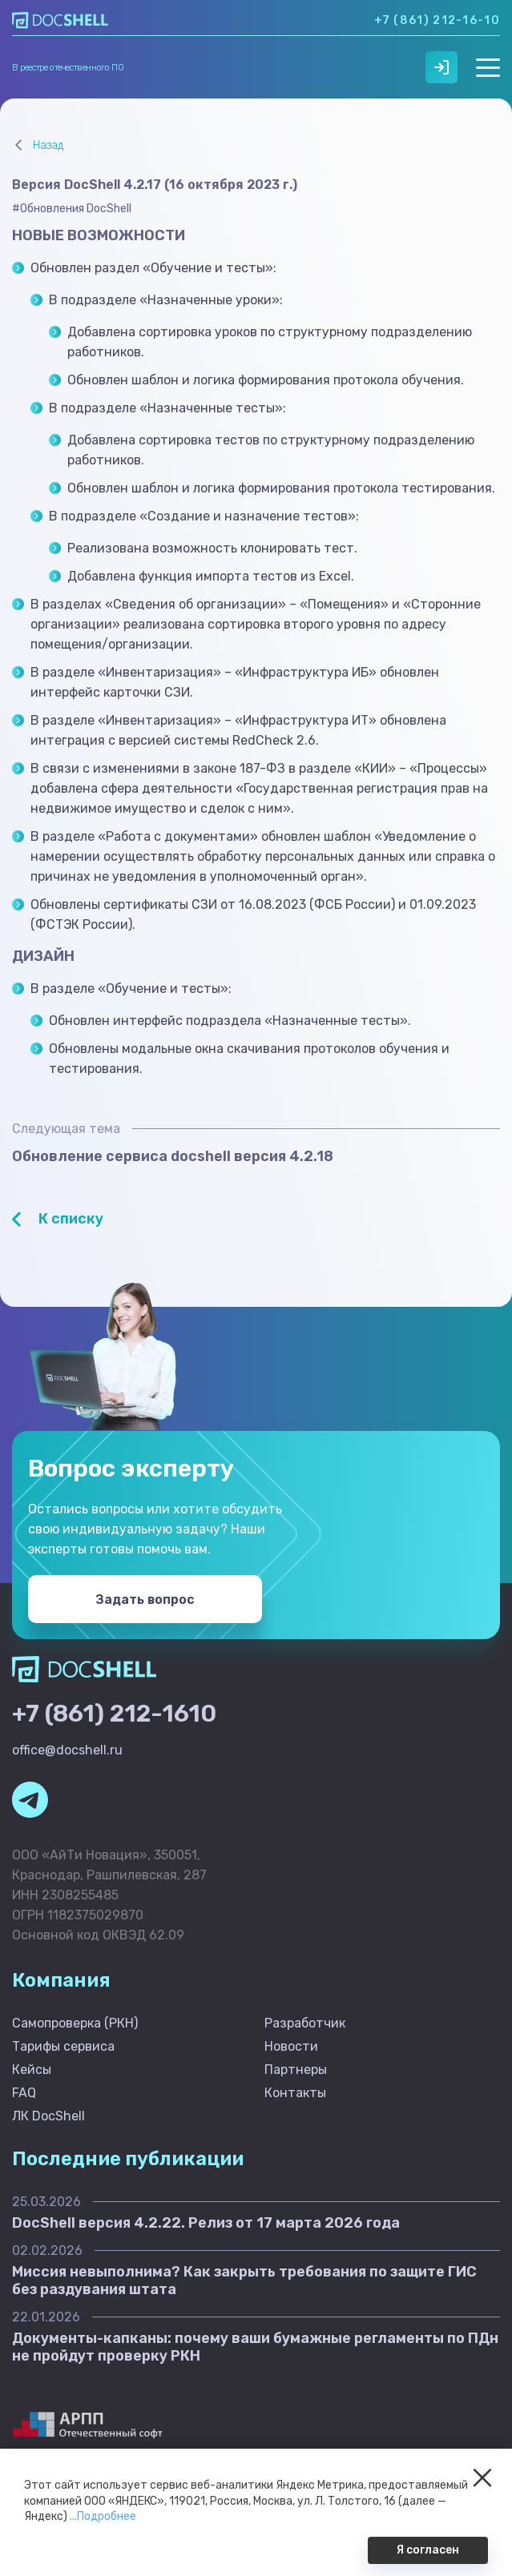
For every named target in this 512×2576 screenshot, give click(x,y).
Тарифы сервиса (63, 2046)
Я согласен (428, 2550)
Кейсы (31, 2069)
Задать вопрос (144, 1599)
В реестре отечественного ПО (67, 67)
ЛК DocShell (48, 2116)
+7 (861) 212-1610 (114, 1713)
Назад (48, 145)
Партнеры (295, 2069)
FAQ (24, 2092)
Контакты (295, 2092)
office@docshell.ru (67, 1750)
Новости (291, 2046)
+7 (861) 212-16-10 (437, 20)
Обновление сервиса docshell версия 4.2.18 (172, 1156)
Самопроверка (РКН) (75, 2023)
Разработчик (304, 2023)
